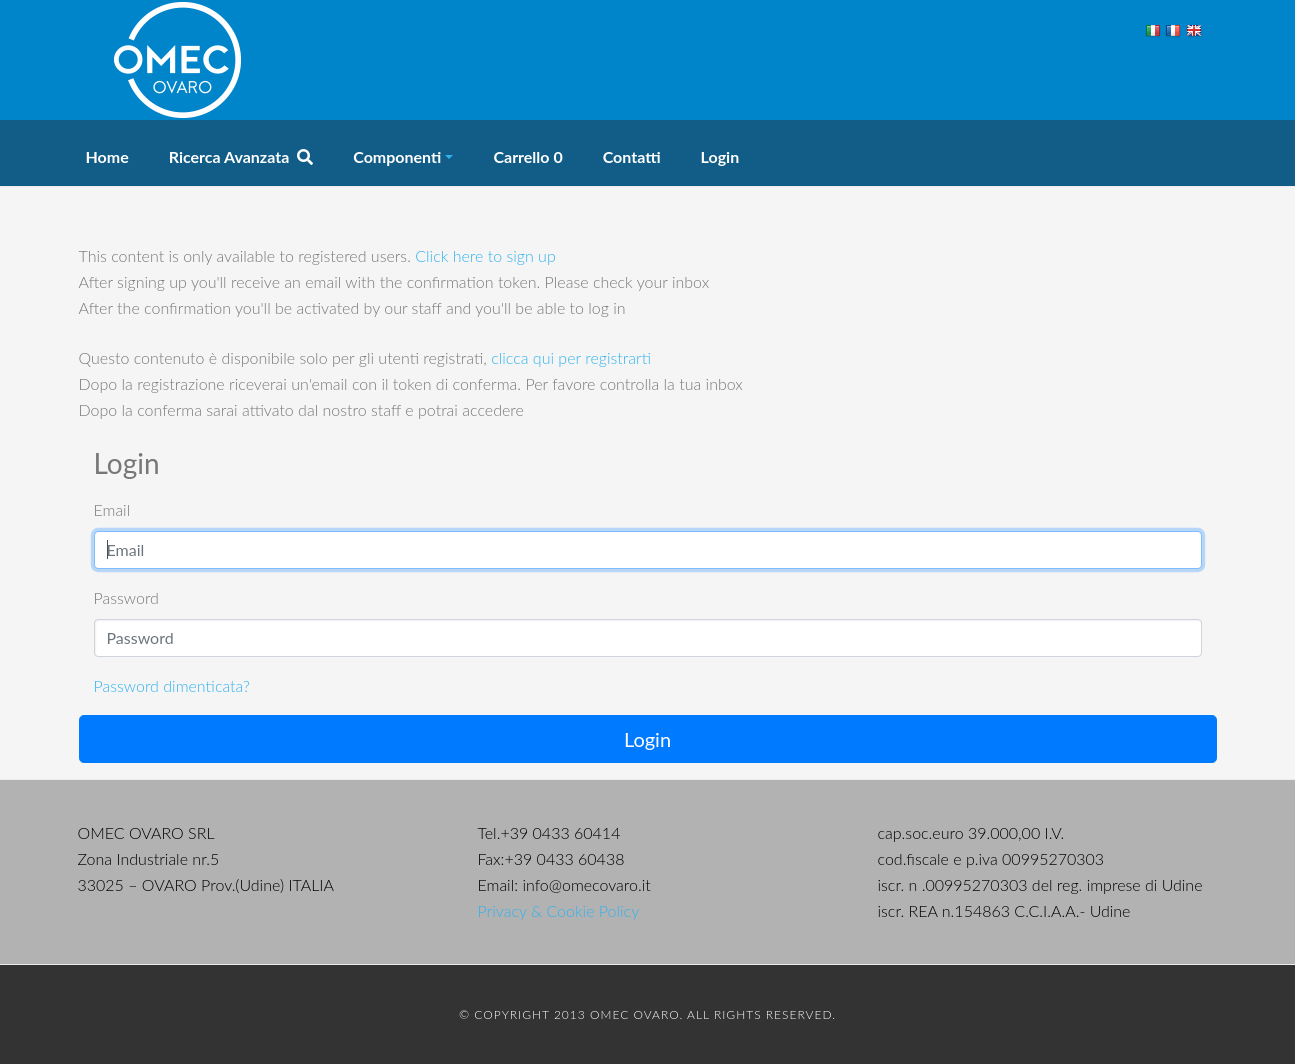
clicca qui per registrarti (571, 357)
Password (126, 597)
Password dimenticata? (172, 685)
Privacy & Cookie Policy (559, 910)
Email (112, 509)
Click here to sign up (485, 255)
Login (647, 739)
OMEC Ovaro (178, 60)
